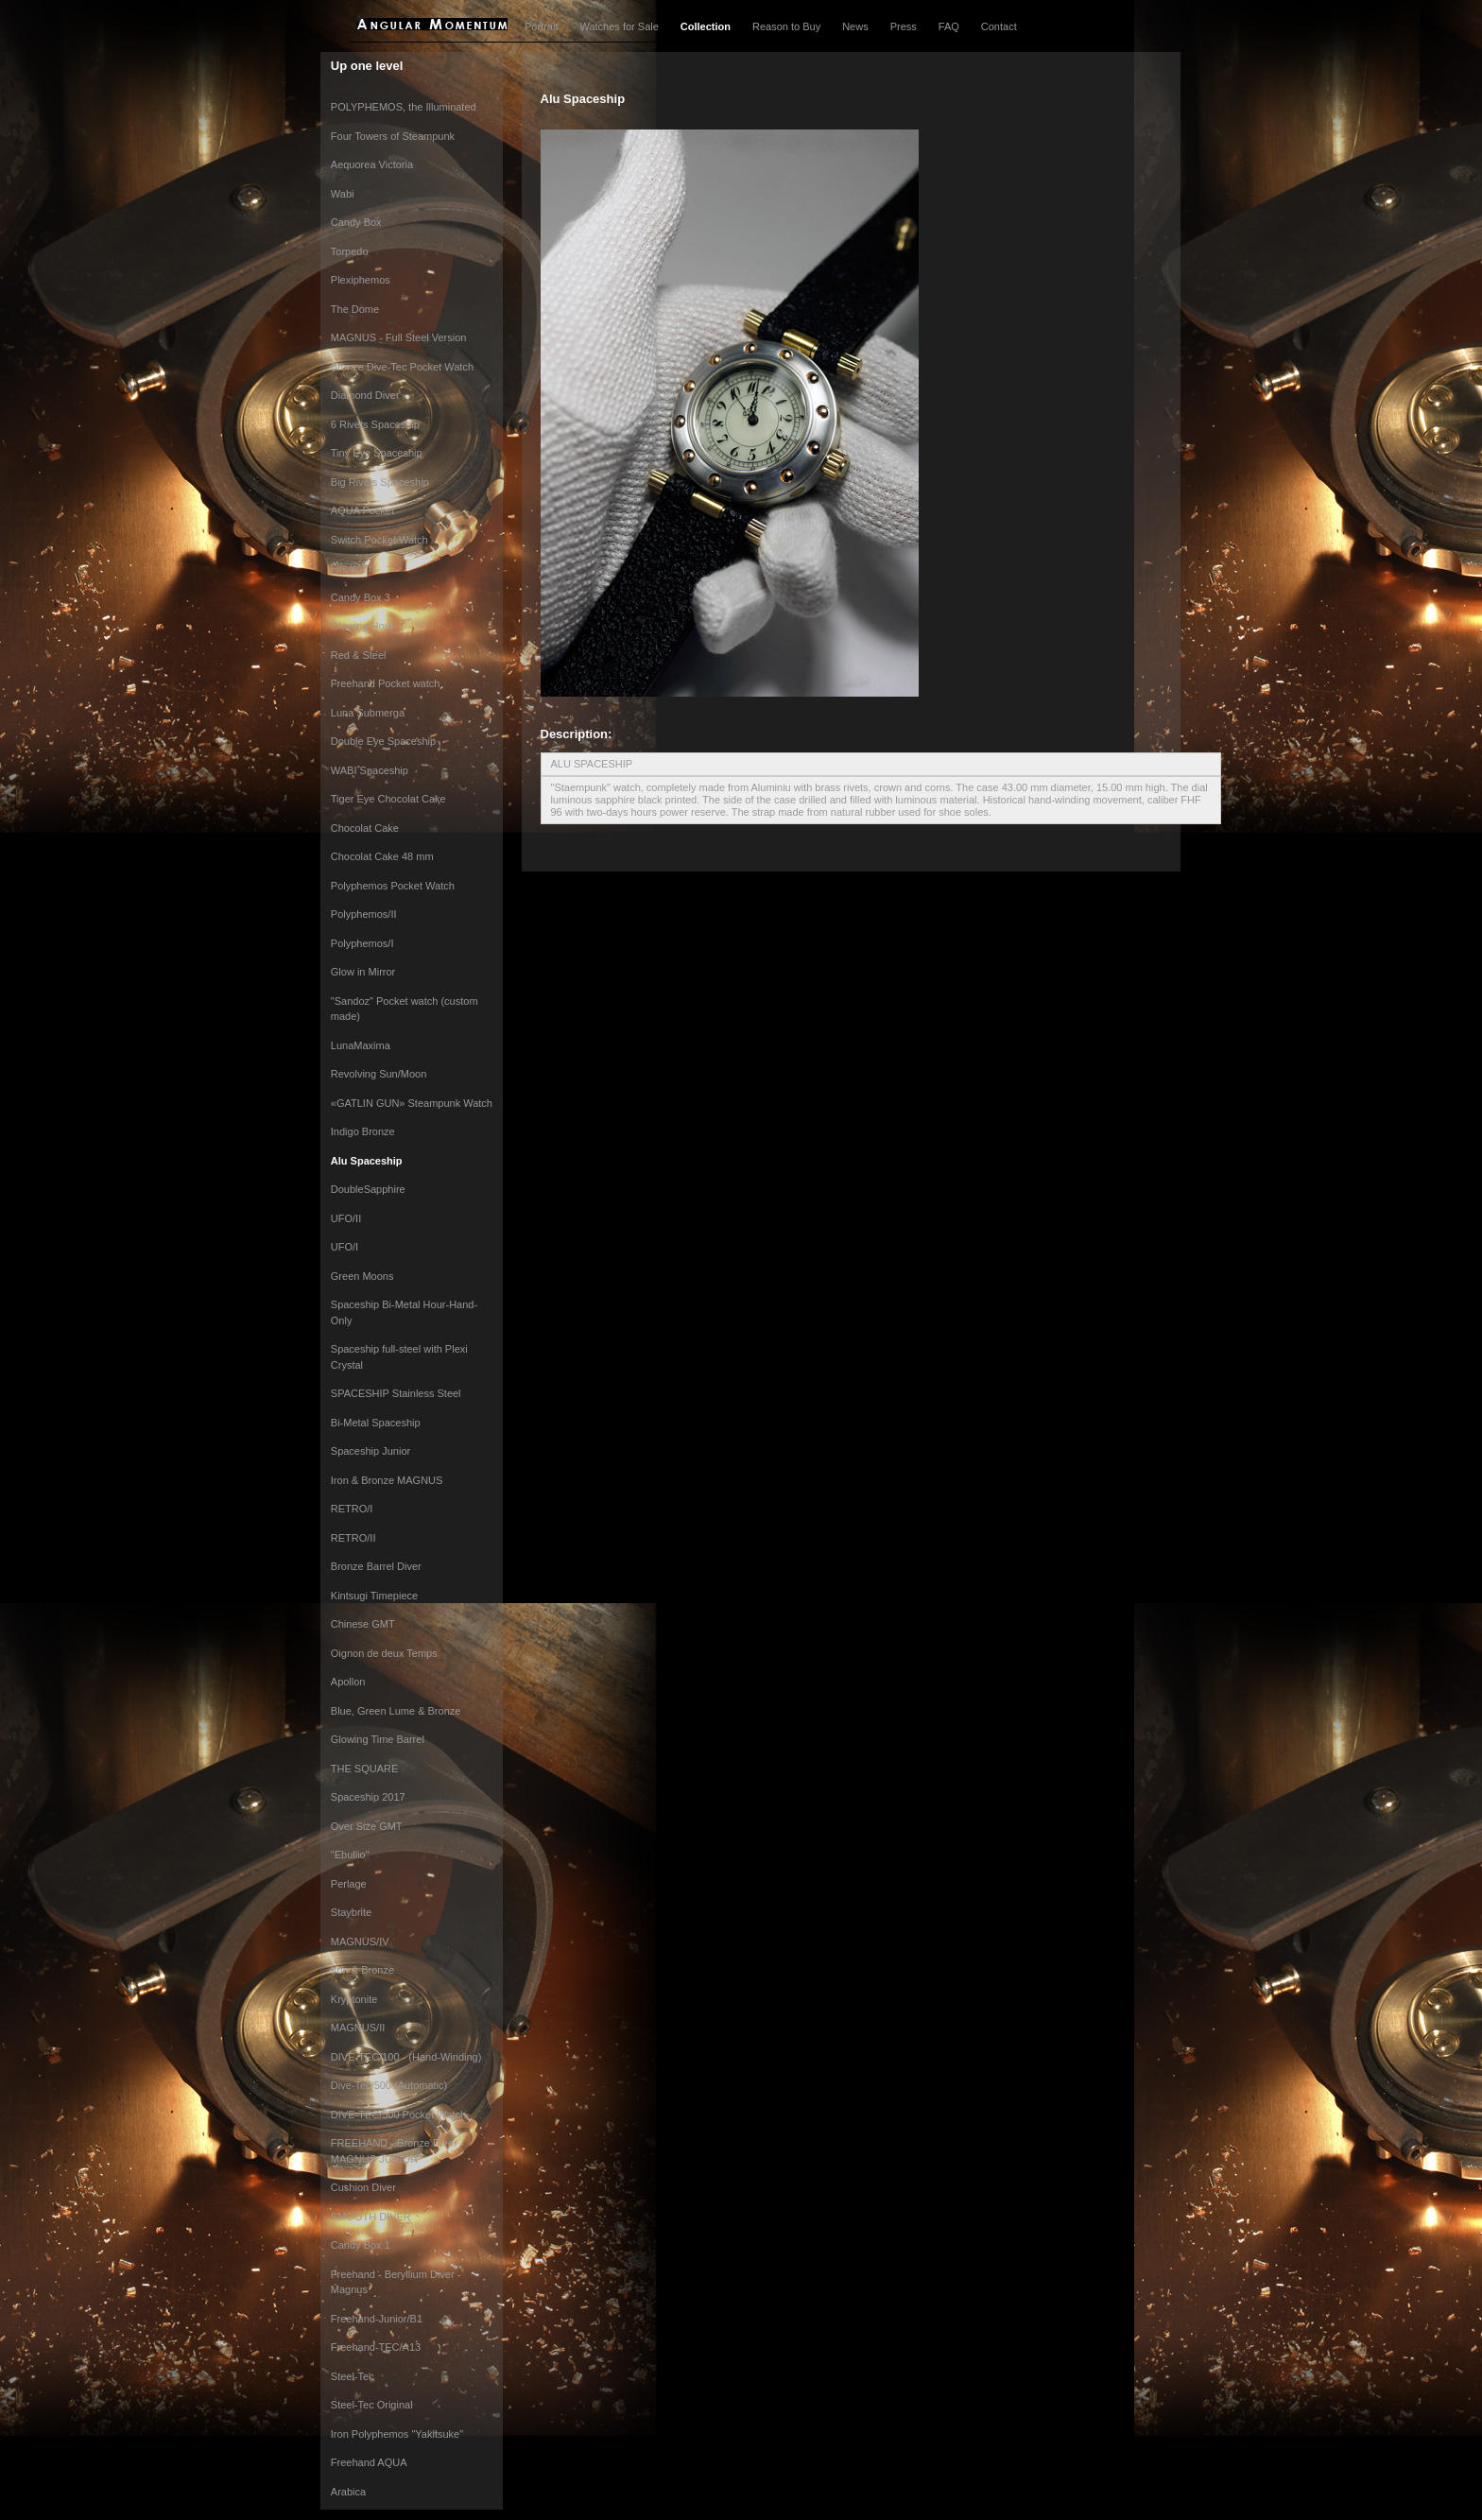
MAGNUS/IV (360, 1941)
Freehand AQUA (369, 2462)
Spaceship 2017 (368, 1797)
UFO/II (346, 1218)
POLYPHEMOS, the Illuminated (403, 106)
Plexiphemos (360, 279)
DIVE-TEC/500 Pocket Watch (398, 2114)
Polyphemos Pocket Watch (393, 885)
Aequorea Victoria (372, 164)
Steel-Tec (352, 2376)
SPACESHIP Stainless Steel (396, 1393)
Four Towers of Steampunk (393, 136)
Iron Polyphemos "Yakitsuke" (397, 2434)
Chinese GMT (363, 1624)
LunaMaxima (360, 1045)
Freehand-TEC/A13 (376, 2347)
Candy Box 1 (360, 2245)
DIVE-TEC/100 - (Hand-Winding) (406, 2057)
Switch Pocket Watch (379, 539)
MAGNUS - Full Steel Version (399, 337)
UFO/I (344, 1246)
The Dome (355, 309)
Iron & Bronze (362, 1970)
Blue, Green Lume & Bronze (396, 1711)
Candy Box (356, 222)
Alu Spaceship (367, 1160)
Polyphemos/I (362, 943)
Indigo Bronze (363, 1131)
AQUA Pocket (362, 510)
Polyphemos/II (364, 914)
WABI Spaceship (369, 770)
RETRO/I (352, 1508)
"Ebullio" (350, 1854)
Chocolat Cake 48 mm (382, 856)
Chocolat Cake (365, 828)
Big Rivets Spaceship (380, 482)
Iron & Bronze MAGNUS (387, 1480)
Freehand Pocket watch (385, 683)
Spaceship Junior (370, 1451)
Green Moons (362, 1276)
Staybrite (351, 1912)
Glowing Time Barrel (377, 1739)
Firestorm (352, 568)
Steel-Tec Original (372, 2404)
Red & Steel (359, 655)
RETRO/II (353, 1538)
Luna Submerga (368, 712)
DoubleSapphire (368, 1189)
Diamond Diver (365, 395)
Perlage (349, 1884)
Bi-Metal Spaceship (376, 1422)
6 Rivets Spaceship (375, 424)
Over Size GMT (367, 1826)
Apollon (348, 1681)
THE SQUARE (365, 1768)
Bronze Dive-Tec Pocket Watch (402, 366)
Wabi (342, 193)
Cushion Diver (363, 2187)
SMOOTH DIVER (371, 2216)
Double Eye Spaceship (383, 741)
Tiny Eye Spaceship (376, 452)
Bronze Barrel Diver (376, 1566)
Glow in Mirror (363, 971)
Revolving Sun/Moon (379, 1073)
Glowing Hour (362, 625)
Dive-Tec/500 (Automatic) (389, 2085)
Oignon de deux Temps (384, 1653)
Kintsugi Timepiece (374, 1595)
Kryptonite (354, 1999)
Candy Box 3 (360, 597)
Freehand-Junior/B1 (376, 2318)
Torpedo (350, 251)
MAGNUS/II (358, 2027)
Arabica (348, 2491)
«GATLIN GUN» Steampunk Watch (411, 1103)
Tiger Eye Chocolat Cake (388, 798)
